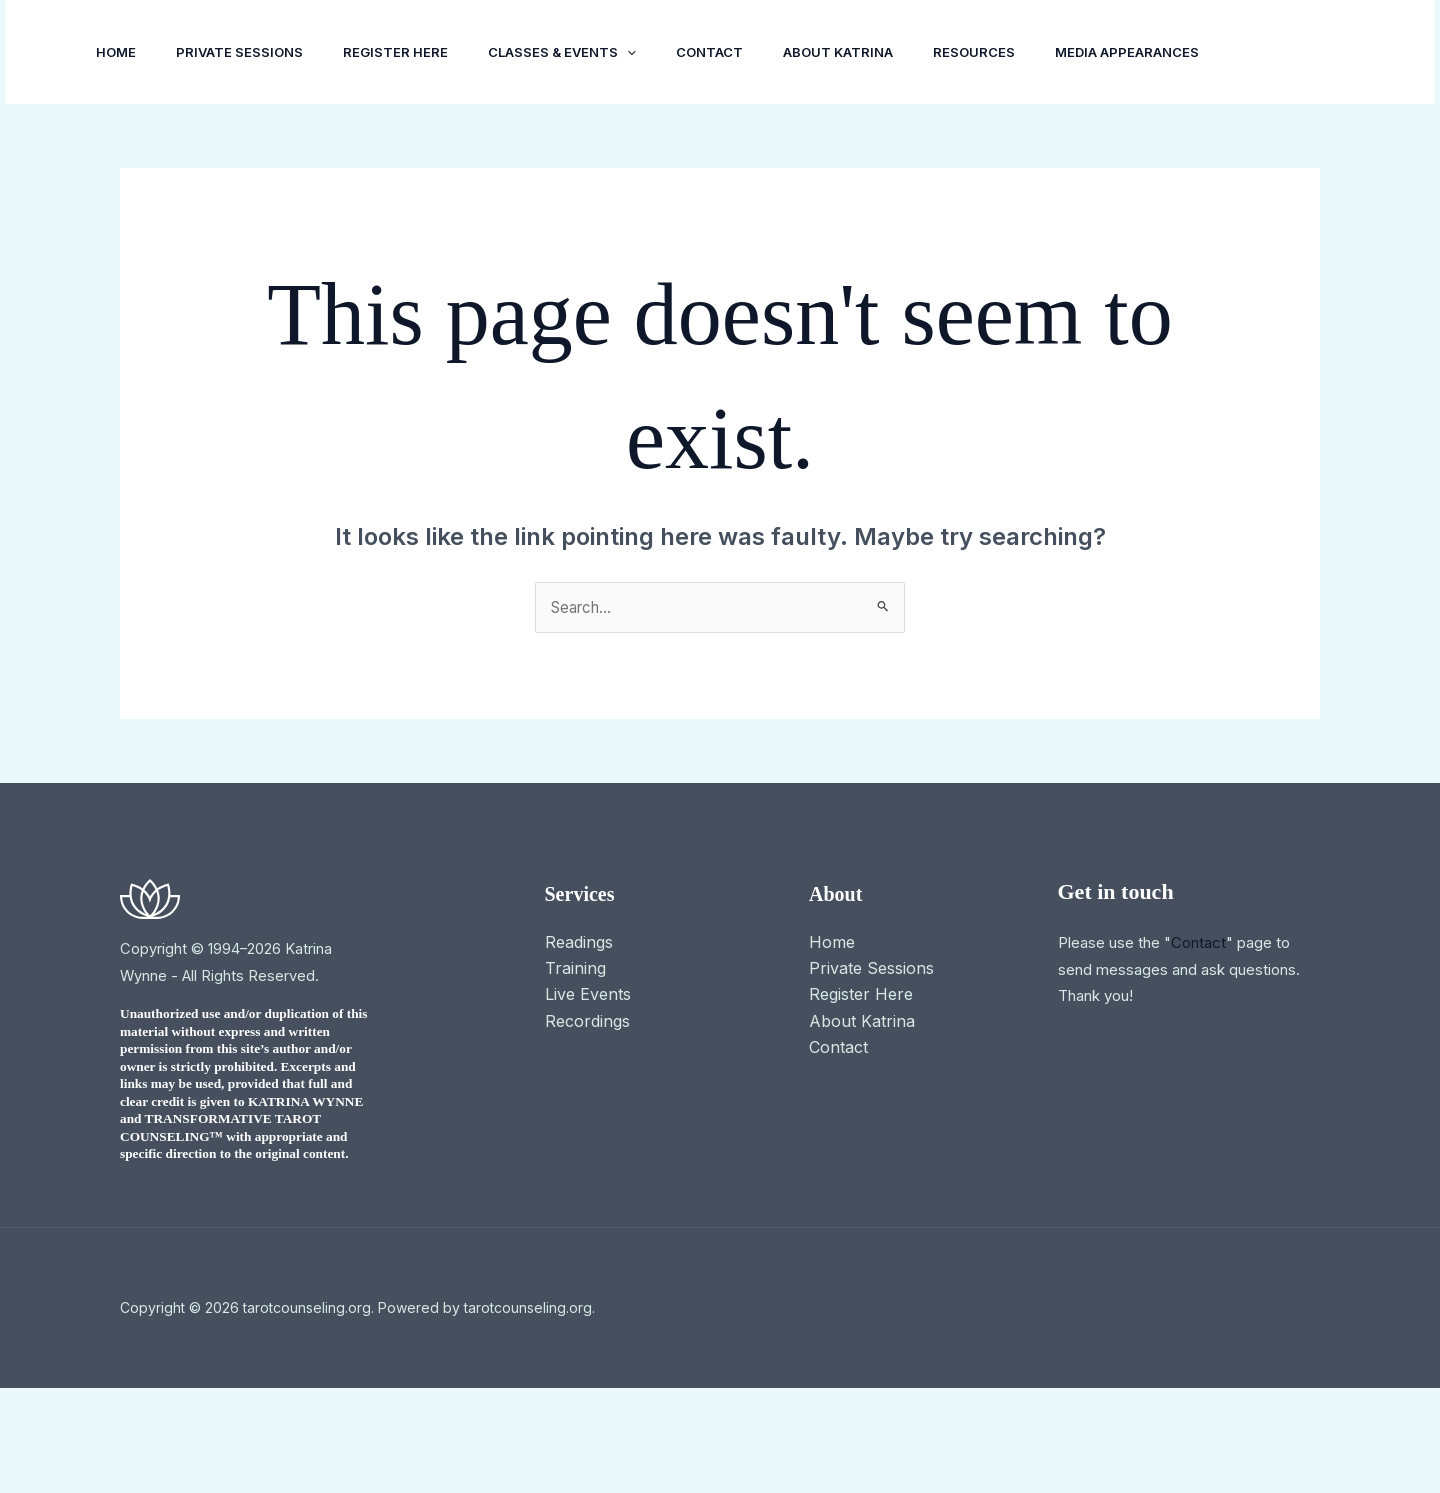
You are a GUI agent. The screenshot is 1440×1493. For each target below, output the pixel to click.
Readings (579, 1047)
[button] (655, 52)
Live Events (588, 1100)
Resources (1026, 52)
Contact (745, 52)
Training (575, 1073)
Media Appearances (172, 156)
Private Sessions (251, 52)
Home (120, 52)
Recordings (587, 1126)
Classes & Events (590, 52)
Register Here (415, 52)
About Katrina (882, 52)
